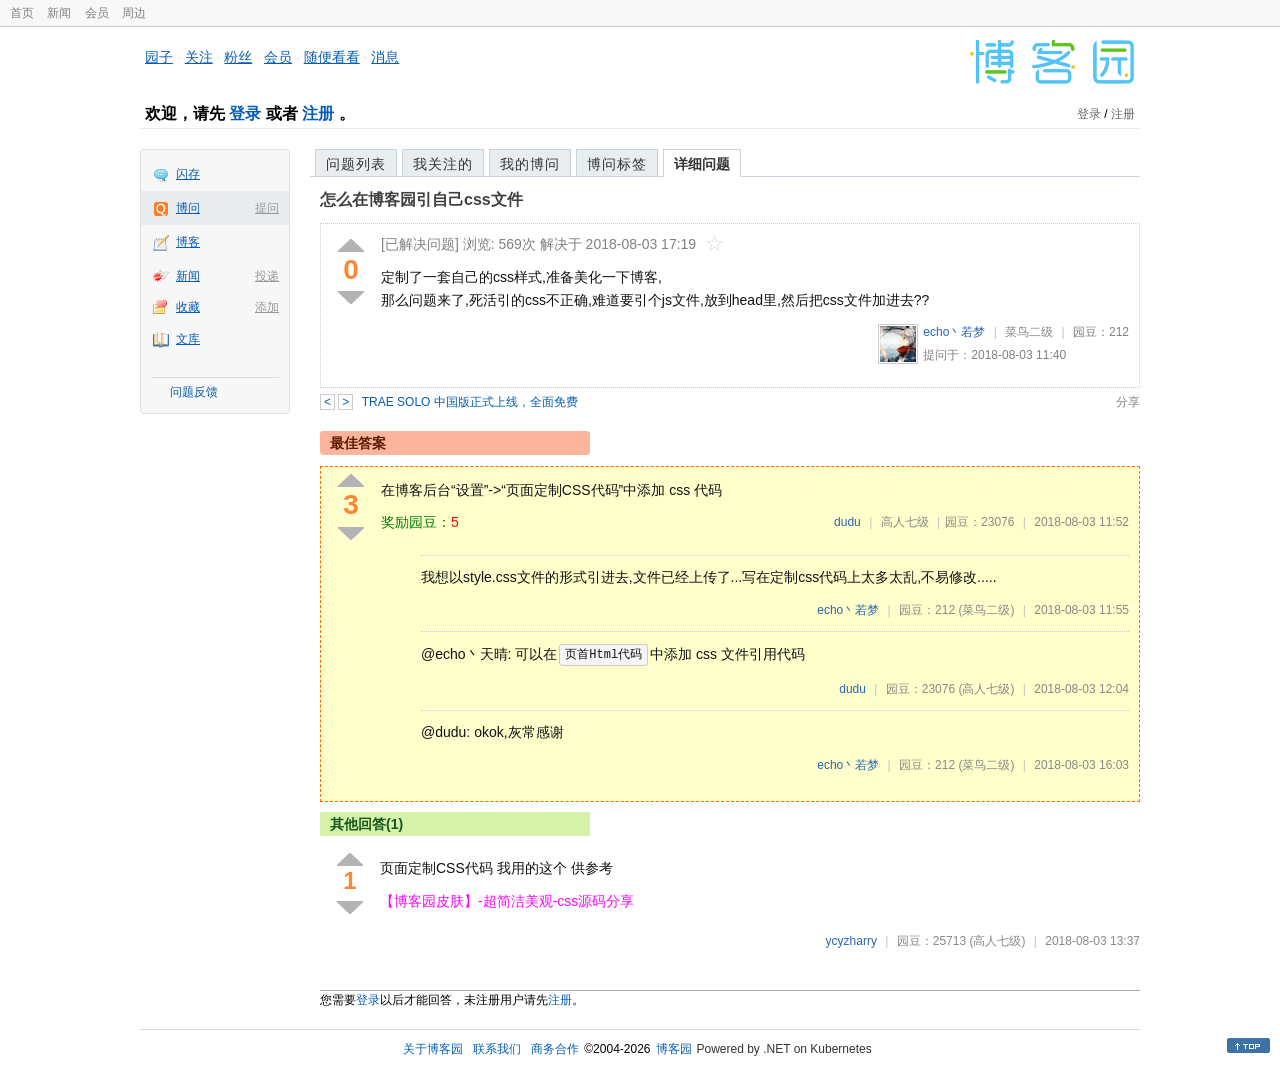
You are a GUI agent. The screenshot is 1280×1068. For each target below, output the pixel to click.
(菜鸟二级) (986, 610)
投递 (267, 276)
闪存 (188, 174)
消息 (385, 57)
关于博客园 (433, 1049)
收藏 (188, 307)
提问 (267, 208)
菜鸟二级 (1029, 332)
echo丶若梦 (954, 332)
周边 (134, 13)
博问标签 (617, 164)
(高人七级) (986, 689)
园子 (159, 57)
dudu (847, 522)
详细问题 (702, 164)
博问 (188, 208)
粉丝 (238, 57)
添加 (267, 307)
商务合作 (555, 1049)
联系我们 (497, 1049)
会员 (97, 13)
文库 (188, 339)
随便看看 (332, 57)
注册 (318, 113)
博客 (188, 242)
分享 (1128, 402)
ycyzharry (851, 941)
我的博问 (530, 164)
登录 (245, 113)
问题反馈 (194, 392)
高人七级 (905, 522)
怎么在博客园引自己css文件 (421, 199)
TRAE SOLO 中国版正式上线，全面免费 (470, 402)
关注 (199, 57)
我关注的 (443, 164)
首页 (22, 13)
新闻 (59, 13)
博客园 (674, 1049)
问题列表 (356, 164)
